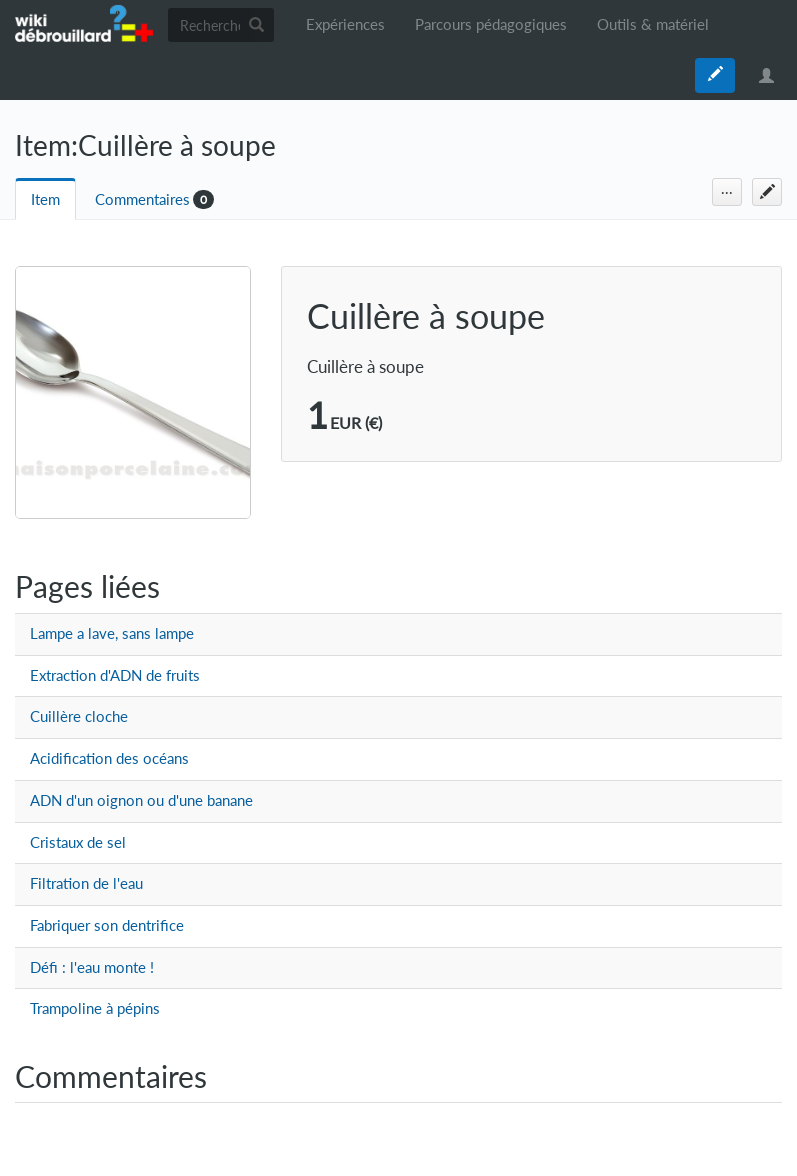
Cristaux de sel (78, 842)
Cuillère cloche (79, 716)
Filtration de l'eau (86, 883)
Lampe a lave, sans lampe (112, 633)
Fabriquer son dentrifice (107, 925)
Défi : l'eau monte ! (92, 967)
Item (45, 199)
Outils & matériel (653, 24)
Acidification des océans (109, 758)
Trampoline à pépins (95, 1008)
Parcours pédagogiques (491, 24)
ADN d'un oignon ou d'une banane (141, 800)
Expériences (345, 24)
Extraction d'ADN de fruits (115, 675)
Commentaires (142, 199)
